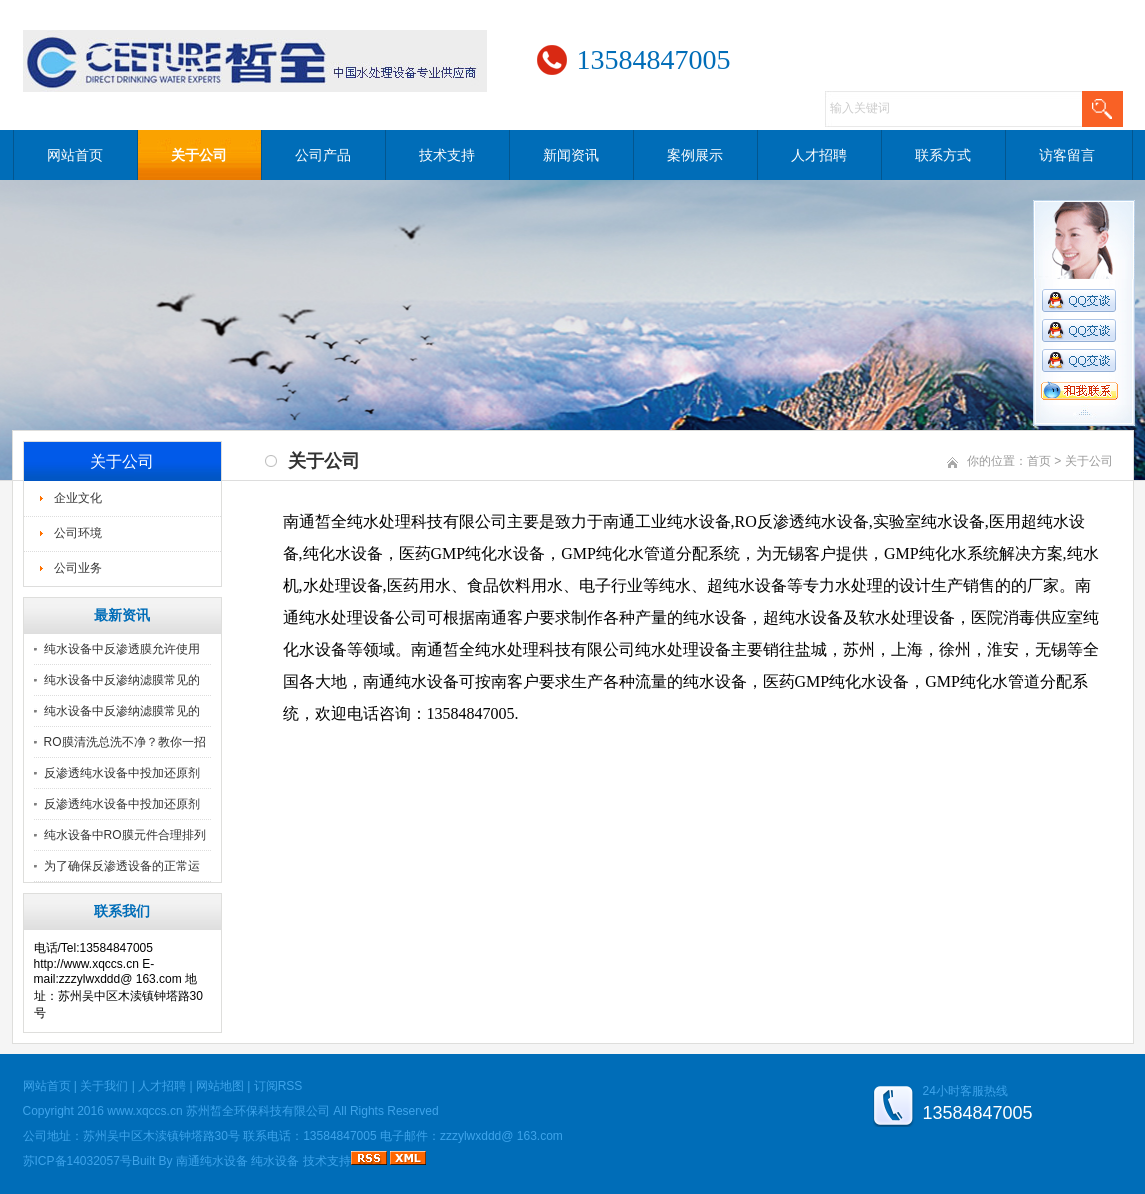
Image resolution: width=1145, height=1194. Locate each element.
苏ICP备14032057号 (77, 1161)
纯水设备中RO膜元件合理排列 (125, 835)
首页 (1039, 461)
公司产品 (323, 155)
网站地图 (220, 1086)
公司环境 (78, 533)
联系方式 (943, 155)
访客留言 (1067, 155)
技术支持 (447, 155)
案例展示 (695, 155)
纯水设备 (275, 1161)
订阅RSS (278, 1086)
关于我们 (104, 1086)
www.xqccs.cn (144, 1111)
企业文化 (78, 498)
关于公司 (199, 155)
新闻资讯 (571, 155)
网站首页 (75, 155)
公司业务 (78, 568)
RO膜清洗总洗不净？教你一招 (125, 742)
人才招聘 (819, 155)
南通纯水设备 (212, 1161)
